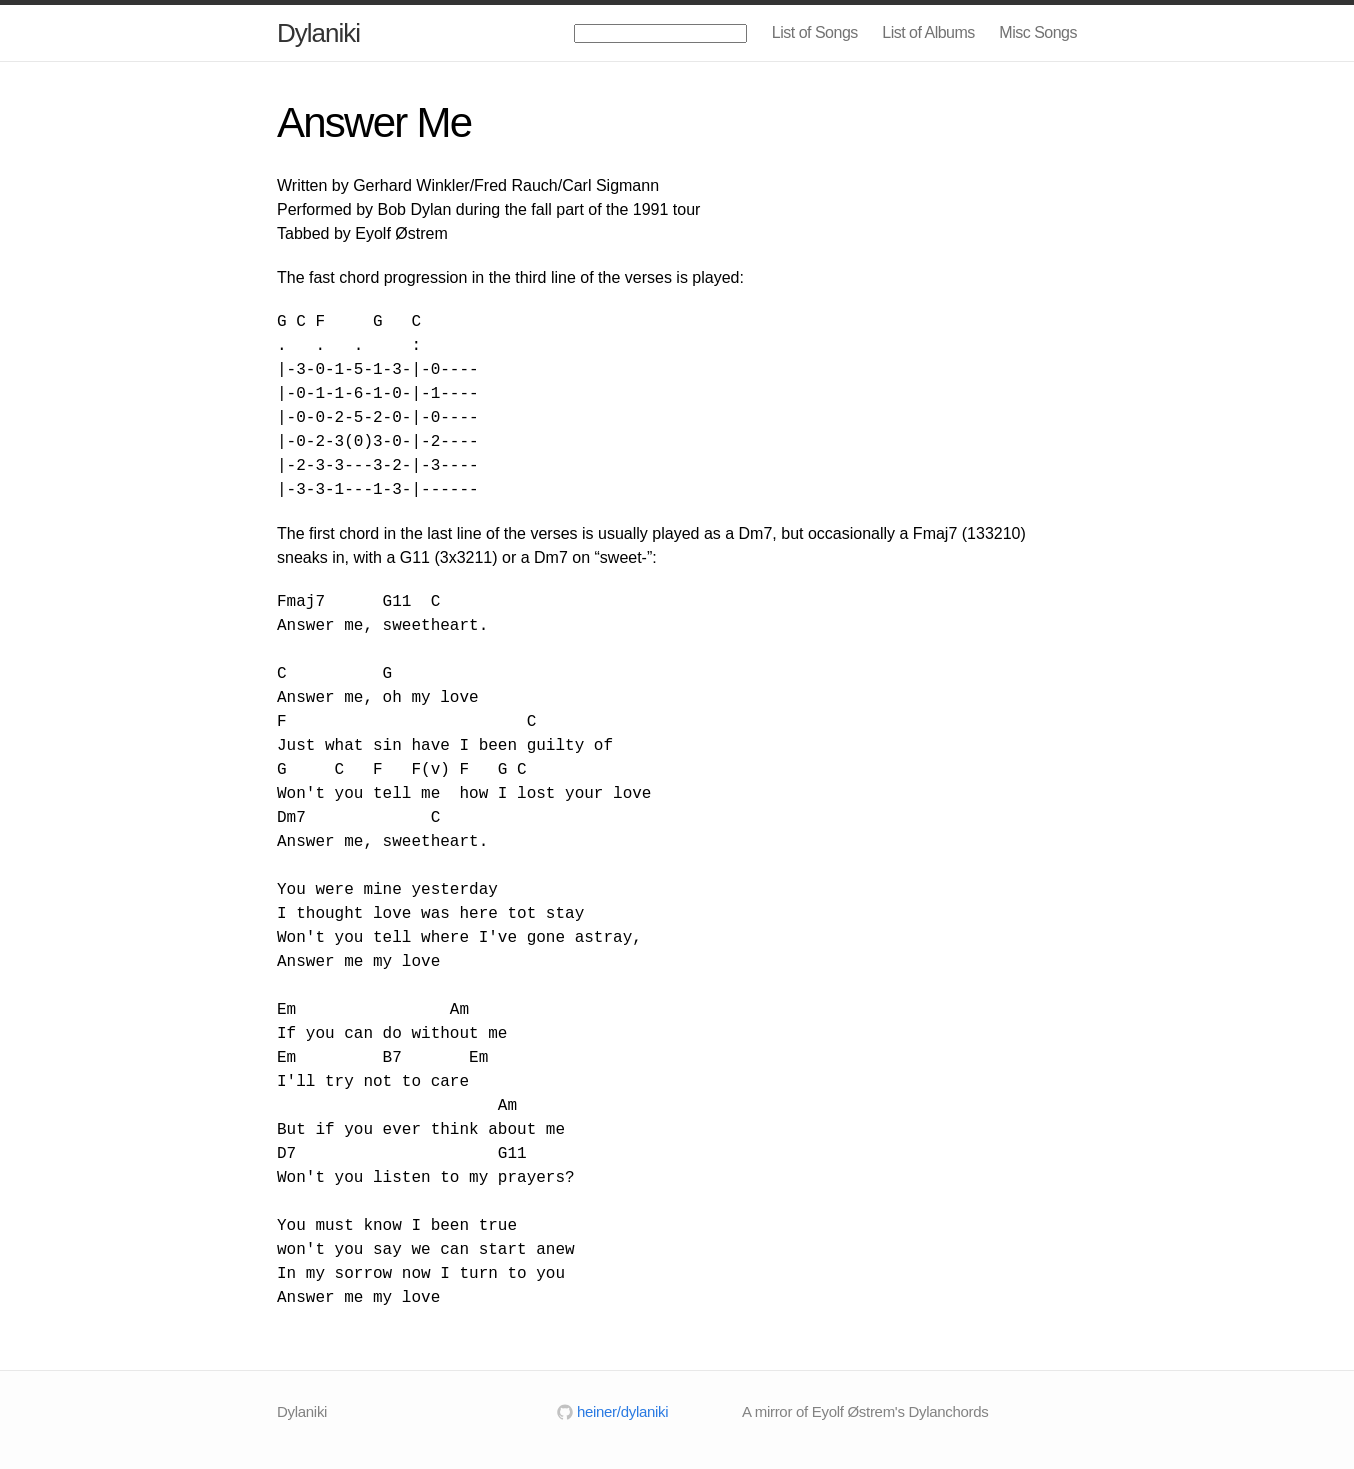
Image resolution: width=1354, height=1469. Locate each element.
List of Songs (815, 32)
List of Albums (928, 32)
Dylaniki (318, 33)
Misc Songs (1038, 32)
